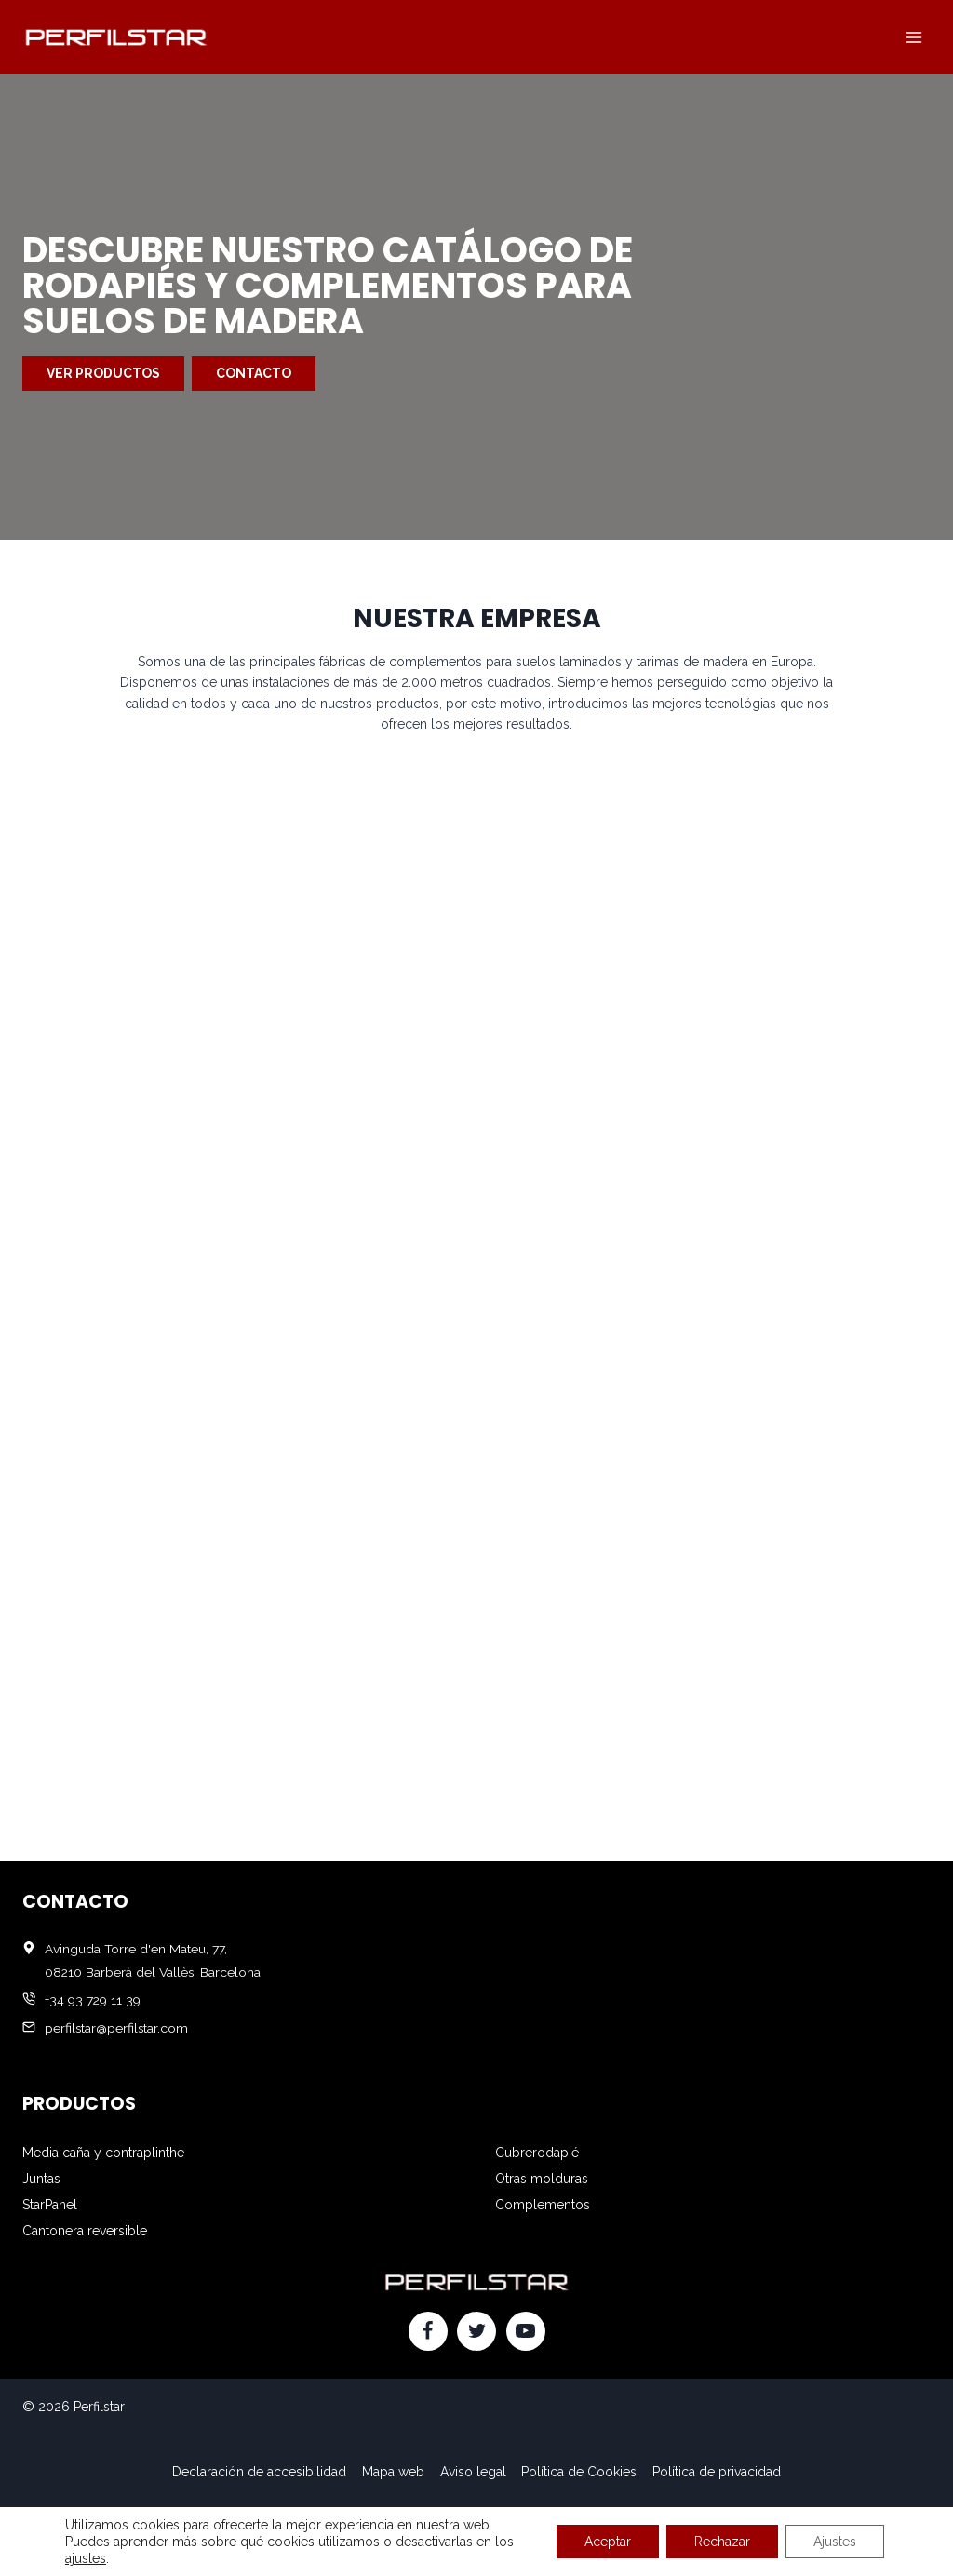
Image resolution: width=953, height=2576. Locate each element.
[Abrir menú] (913, 36)
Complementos (542, 2204)
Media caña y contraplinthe (103, 2152)
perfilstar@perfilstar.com (116, 2027)
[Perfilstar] (115, 36)
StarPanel (49, 2204)
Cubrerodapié (537, 2152)
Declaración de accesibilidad (259, 2471)
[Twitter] (476, 2331)
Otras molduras (541, 2178)
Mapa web (393, 2471)
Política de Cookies (579, 2471)
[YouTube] (525, 2331)
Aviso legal (473, 2471)
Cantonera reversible (84, 2230)
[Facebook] (428, 2331)
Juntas (41, 2178)
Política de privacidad (716, 2471)
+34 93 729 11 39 (93, 1999)
